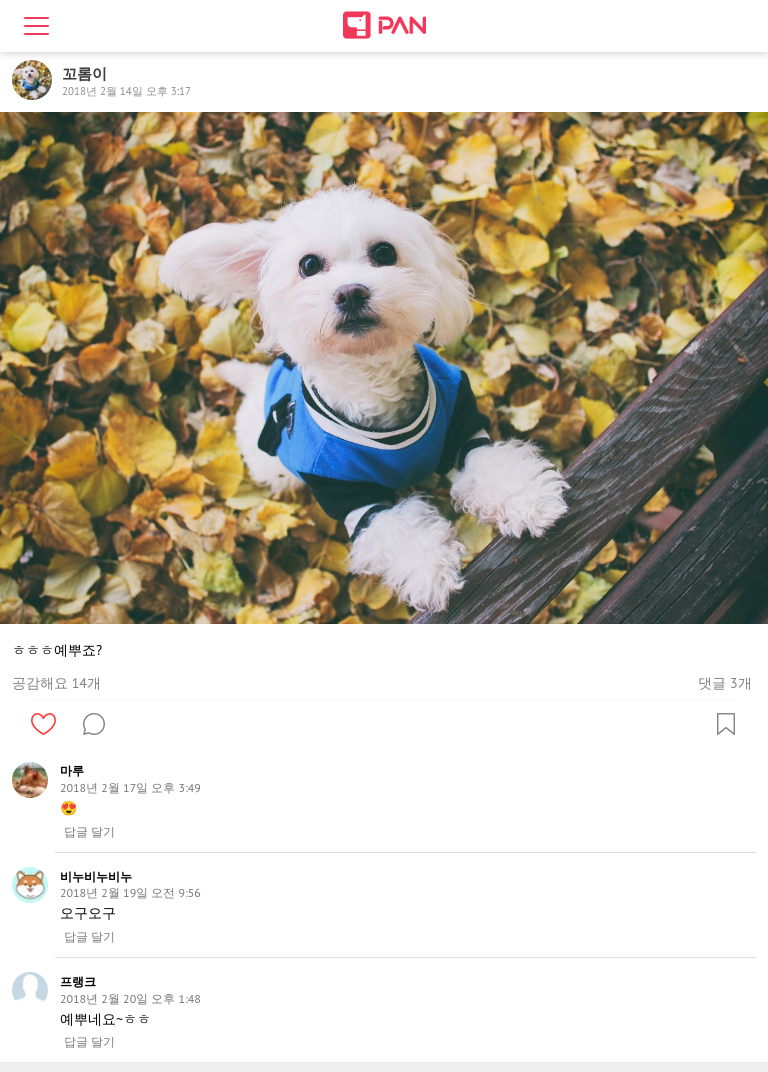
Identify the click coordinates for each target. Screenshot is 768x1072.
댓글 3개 (724, 683)
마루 (72, 770)
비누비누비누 (96, 876)
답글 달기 (89, 832)
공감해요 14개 (56, 683)
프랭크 (78, 981)
